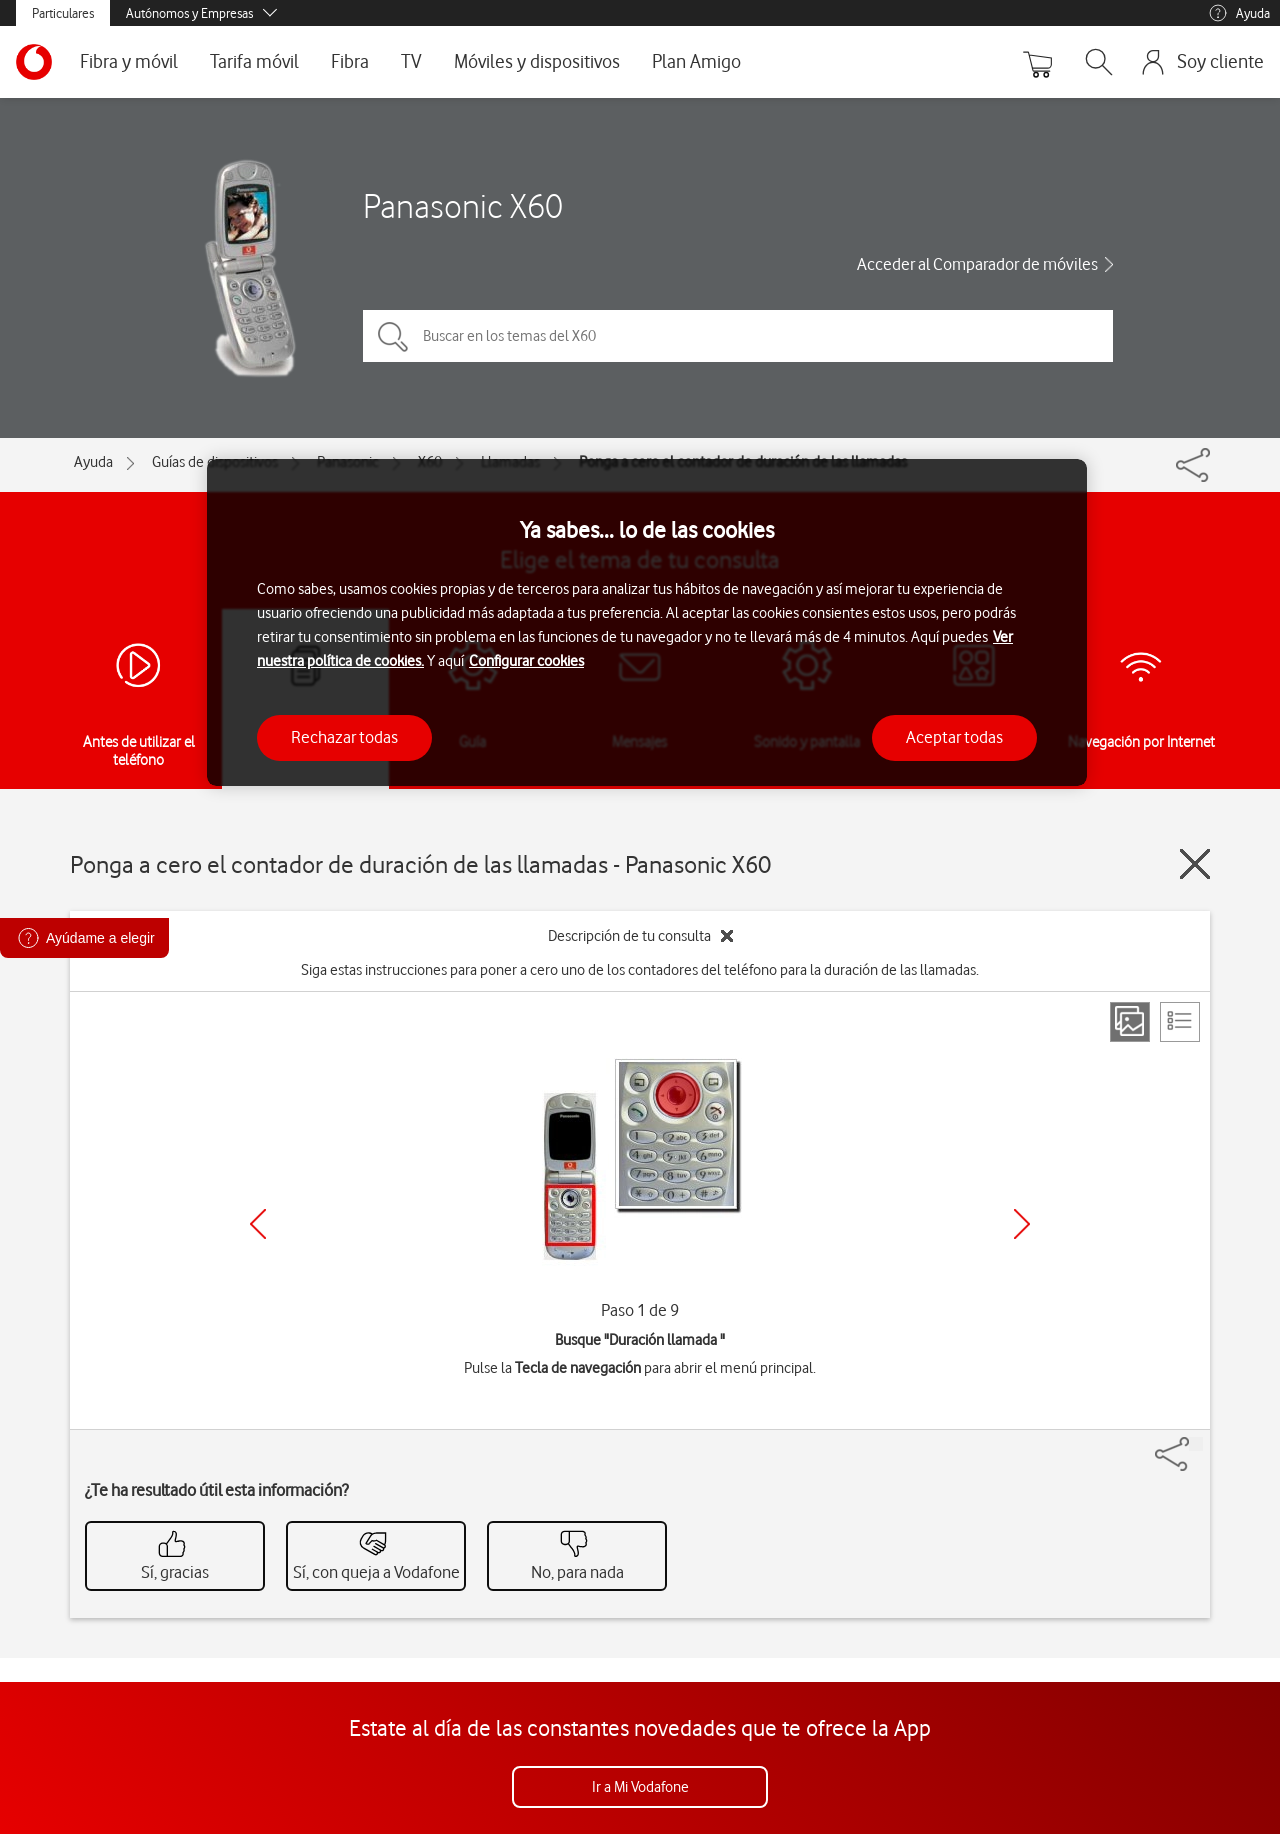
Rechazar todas (344, 737)
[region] (647, 622)
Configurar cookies (526, 661)
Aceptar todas (954, 737)
